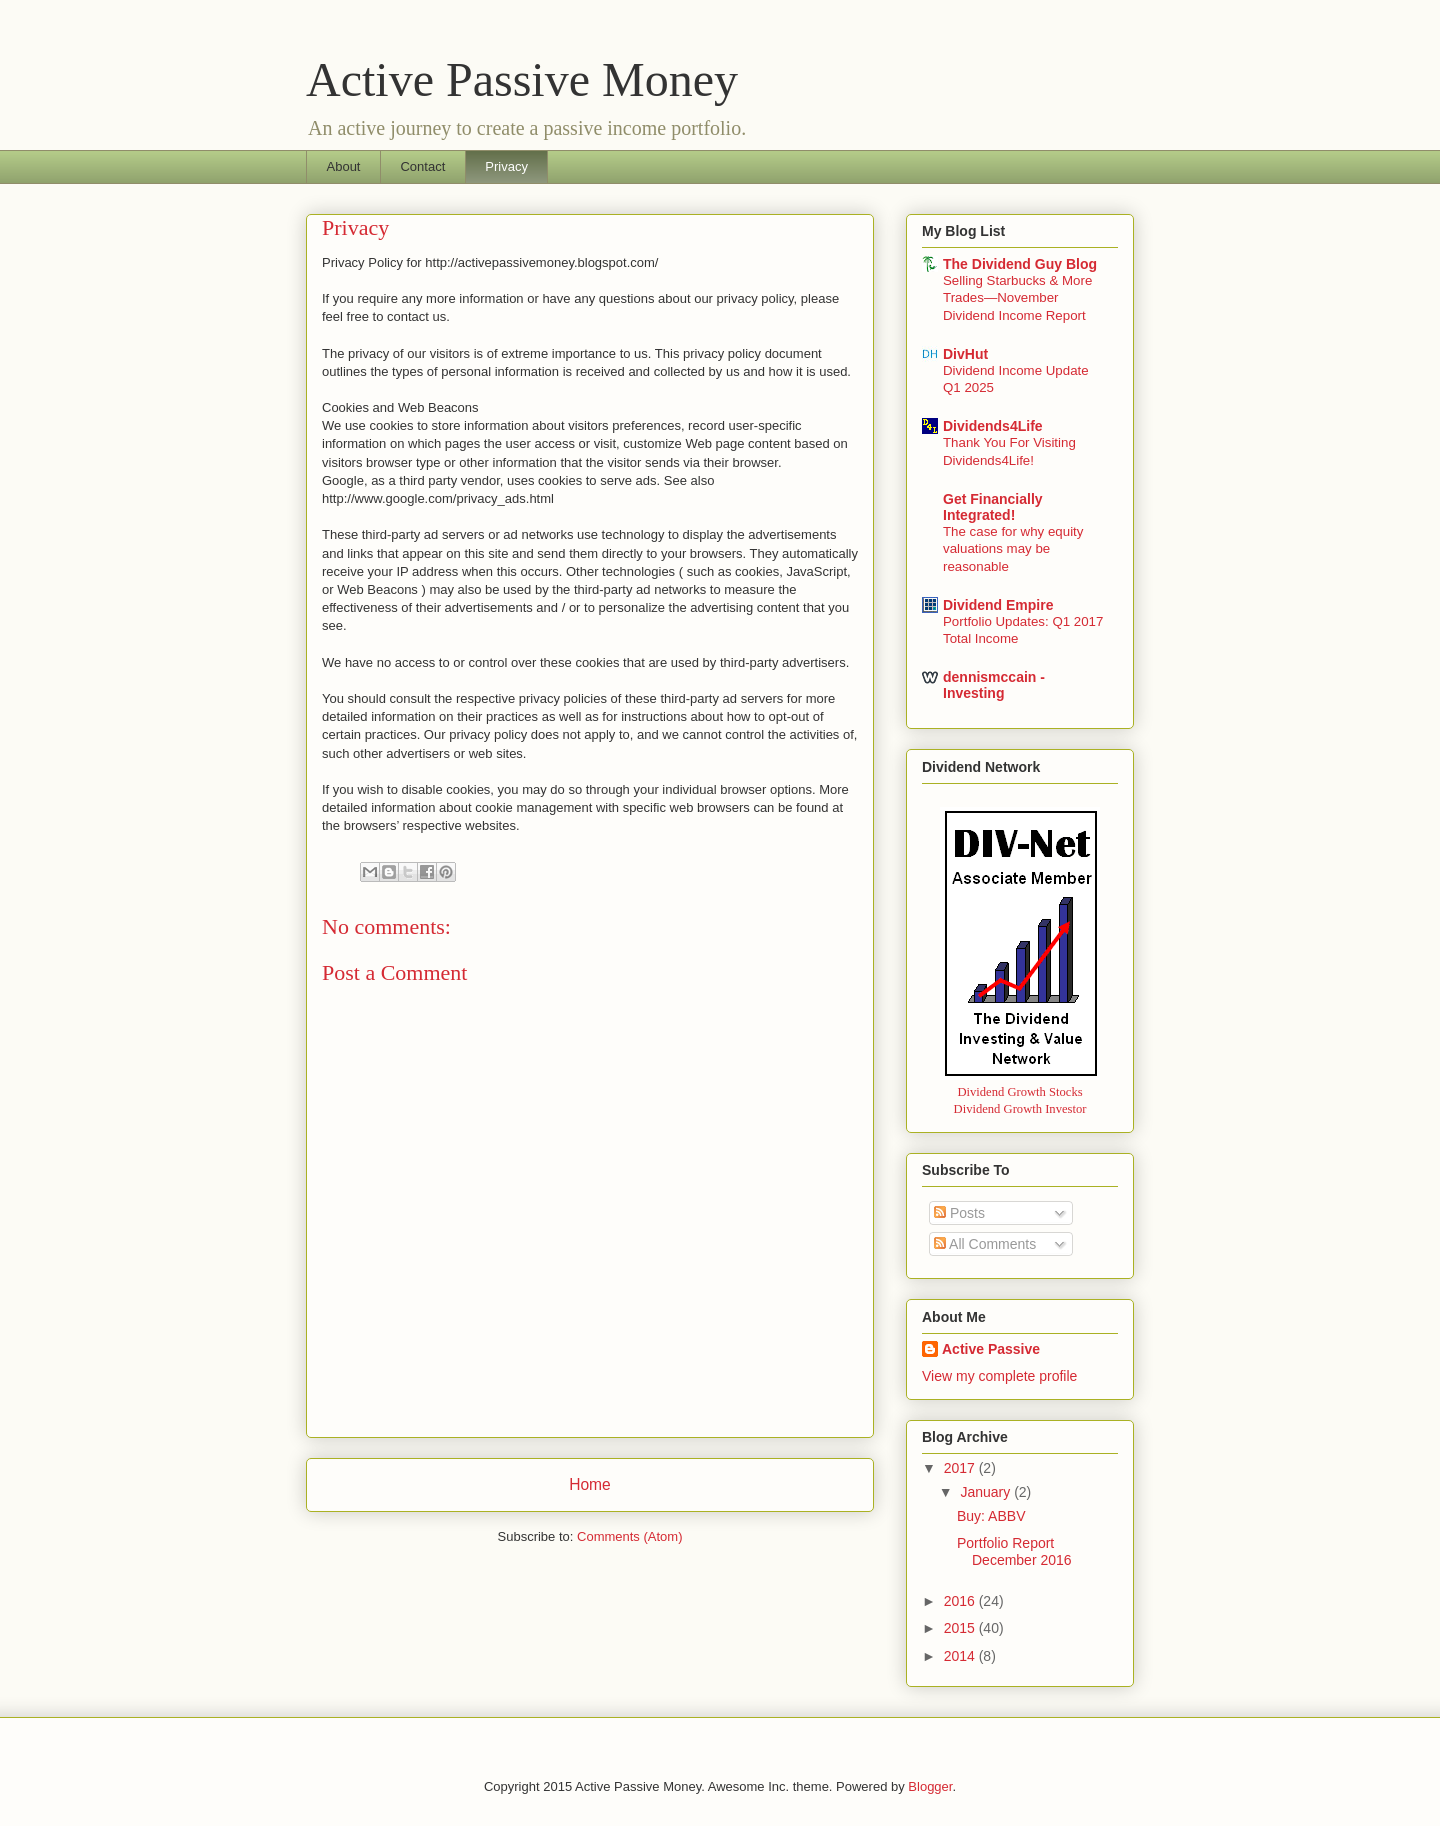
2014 (961, 1656)
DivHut (965, 354)
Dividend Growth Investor (1020, 1109)
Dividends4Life (993, 426)
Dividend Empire (998, 605)
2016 (961, 1601)
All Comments (985, 1244)
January (987, 1492)
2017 (961, 1468)
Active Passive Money (522, 79)
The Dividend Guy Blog (1020, 264)
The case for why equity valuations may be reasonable (1013, 549)
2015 (961, 1628)
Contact (422, 166)
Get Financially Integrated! (993, 507)
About (344, 166)
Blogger (930, 1786)
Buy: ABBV (991, 1516)
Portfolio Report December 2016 (1014, 1551)
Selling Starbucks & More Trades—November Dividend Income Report (1017, 298)
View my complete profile (999, 1376)
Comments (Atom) (629, 1536)
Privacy (506, 166)
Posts (959, 1213)
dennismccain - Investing (994, 685)
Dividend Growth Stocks (1019, 1092)
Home (590, 1484)
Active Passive (991, 1349)
